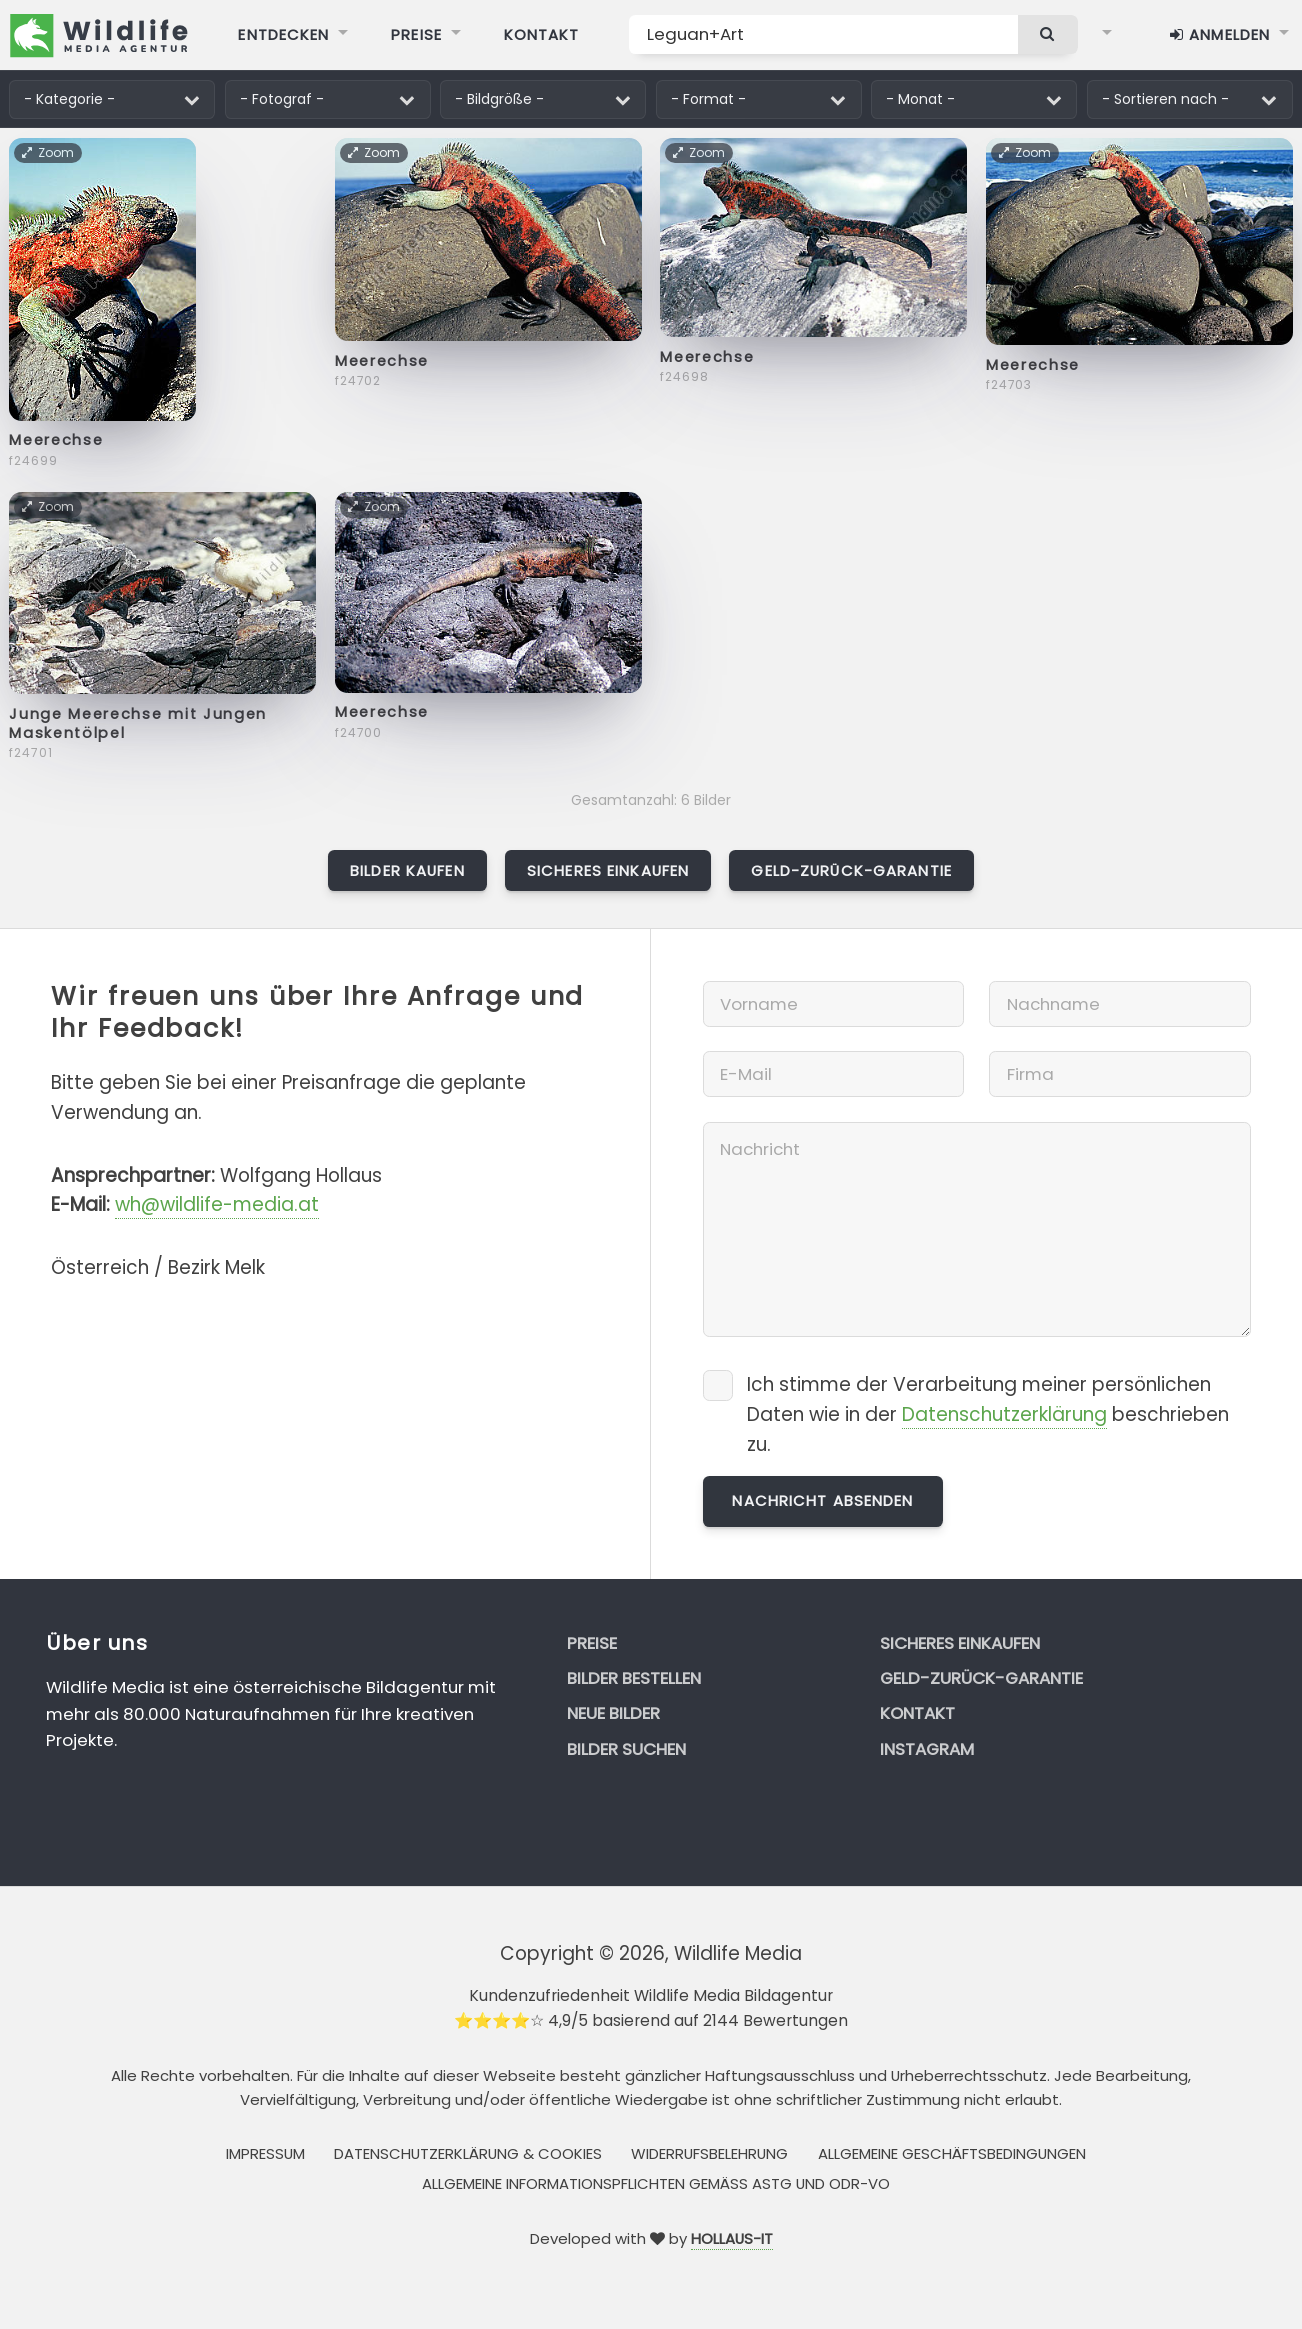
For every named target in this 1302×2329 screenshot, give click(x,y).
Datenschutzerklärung (1004, 1414)
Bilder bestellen (634, 1678)
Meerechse (56, 440)
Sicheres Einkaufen (608, 870)
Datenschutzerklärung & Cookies (468, 2153)
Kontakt (917, 1713)
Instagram (927, 1749)
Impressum (265, 2153)
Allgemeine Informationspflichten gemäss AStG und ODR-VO (656, 2183)
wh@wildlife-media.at (217, 1204)
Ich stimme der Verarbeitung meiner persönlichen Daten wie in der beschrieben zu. (988, 1414)
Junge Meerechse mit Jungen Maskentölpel (138, 723)
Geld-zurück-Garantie (851, 870)
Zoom (49, 152)
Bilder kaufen (407, 870)
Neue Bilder (613, 1713)
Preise (592, 1643)
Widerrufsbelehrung (709, 2153)
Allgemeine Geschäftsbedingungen (952, 2153)
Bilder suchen (626, 1749)
